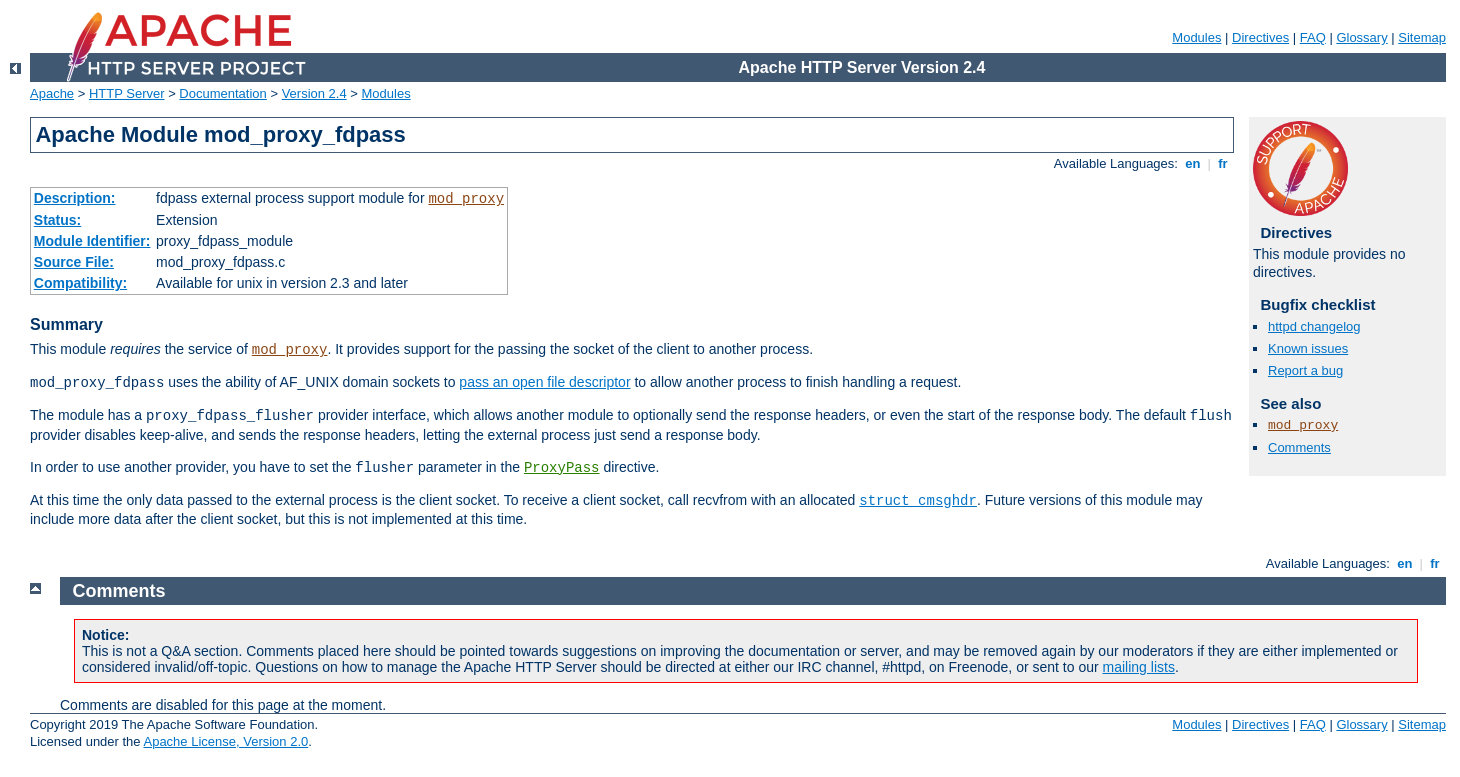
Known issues (1308, 348)
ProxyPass (562, 468)
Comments (1299, 447)
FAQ (1313, 37)
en (1193, 163)
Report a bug (1305, 370)
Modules (1196, 37)
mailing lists (1139, 667)
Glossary (1361, 37)
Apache (52, 93)
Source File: (74, 262)
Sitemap (1422, 37)
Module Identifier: (92, 241)
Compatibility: (80, 283)
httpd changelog (1314, 326)
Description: (75, 198)
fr (1223, 163)
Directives (1260, 37)
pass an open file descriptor (544, 382)
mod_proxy (466, 199)
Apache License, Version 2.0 (225, 741)
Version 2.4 (314, 93)
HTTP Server (127, 93)
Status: (57, 220)
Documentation (222, 93)
